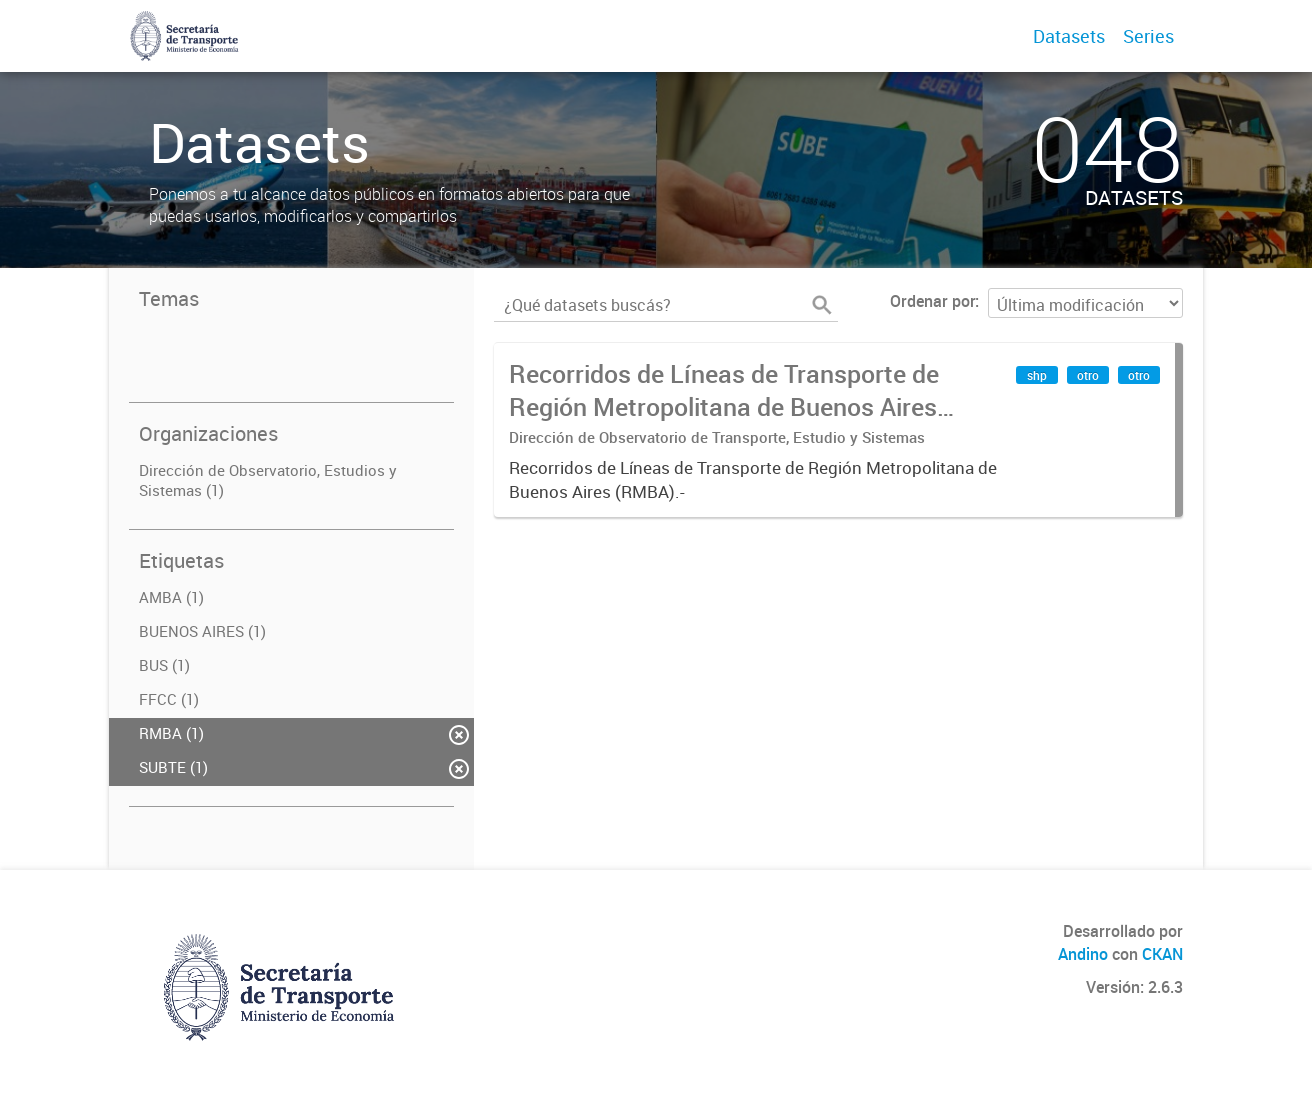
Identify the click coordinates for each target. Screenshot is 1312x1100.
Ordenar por (932, 301)
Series (1148, 36)
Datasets (1069, 36)
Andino (1083, 954)
